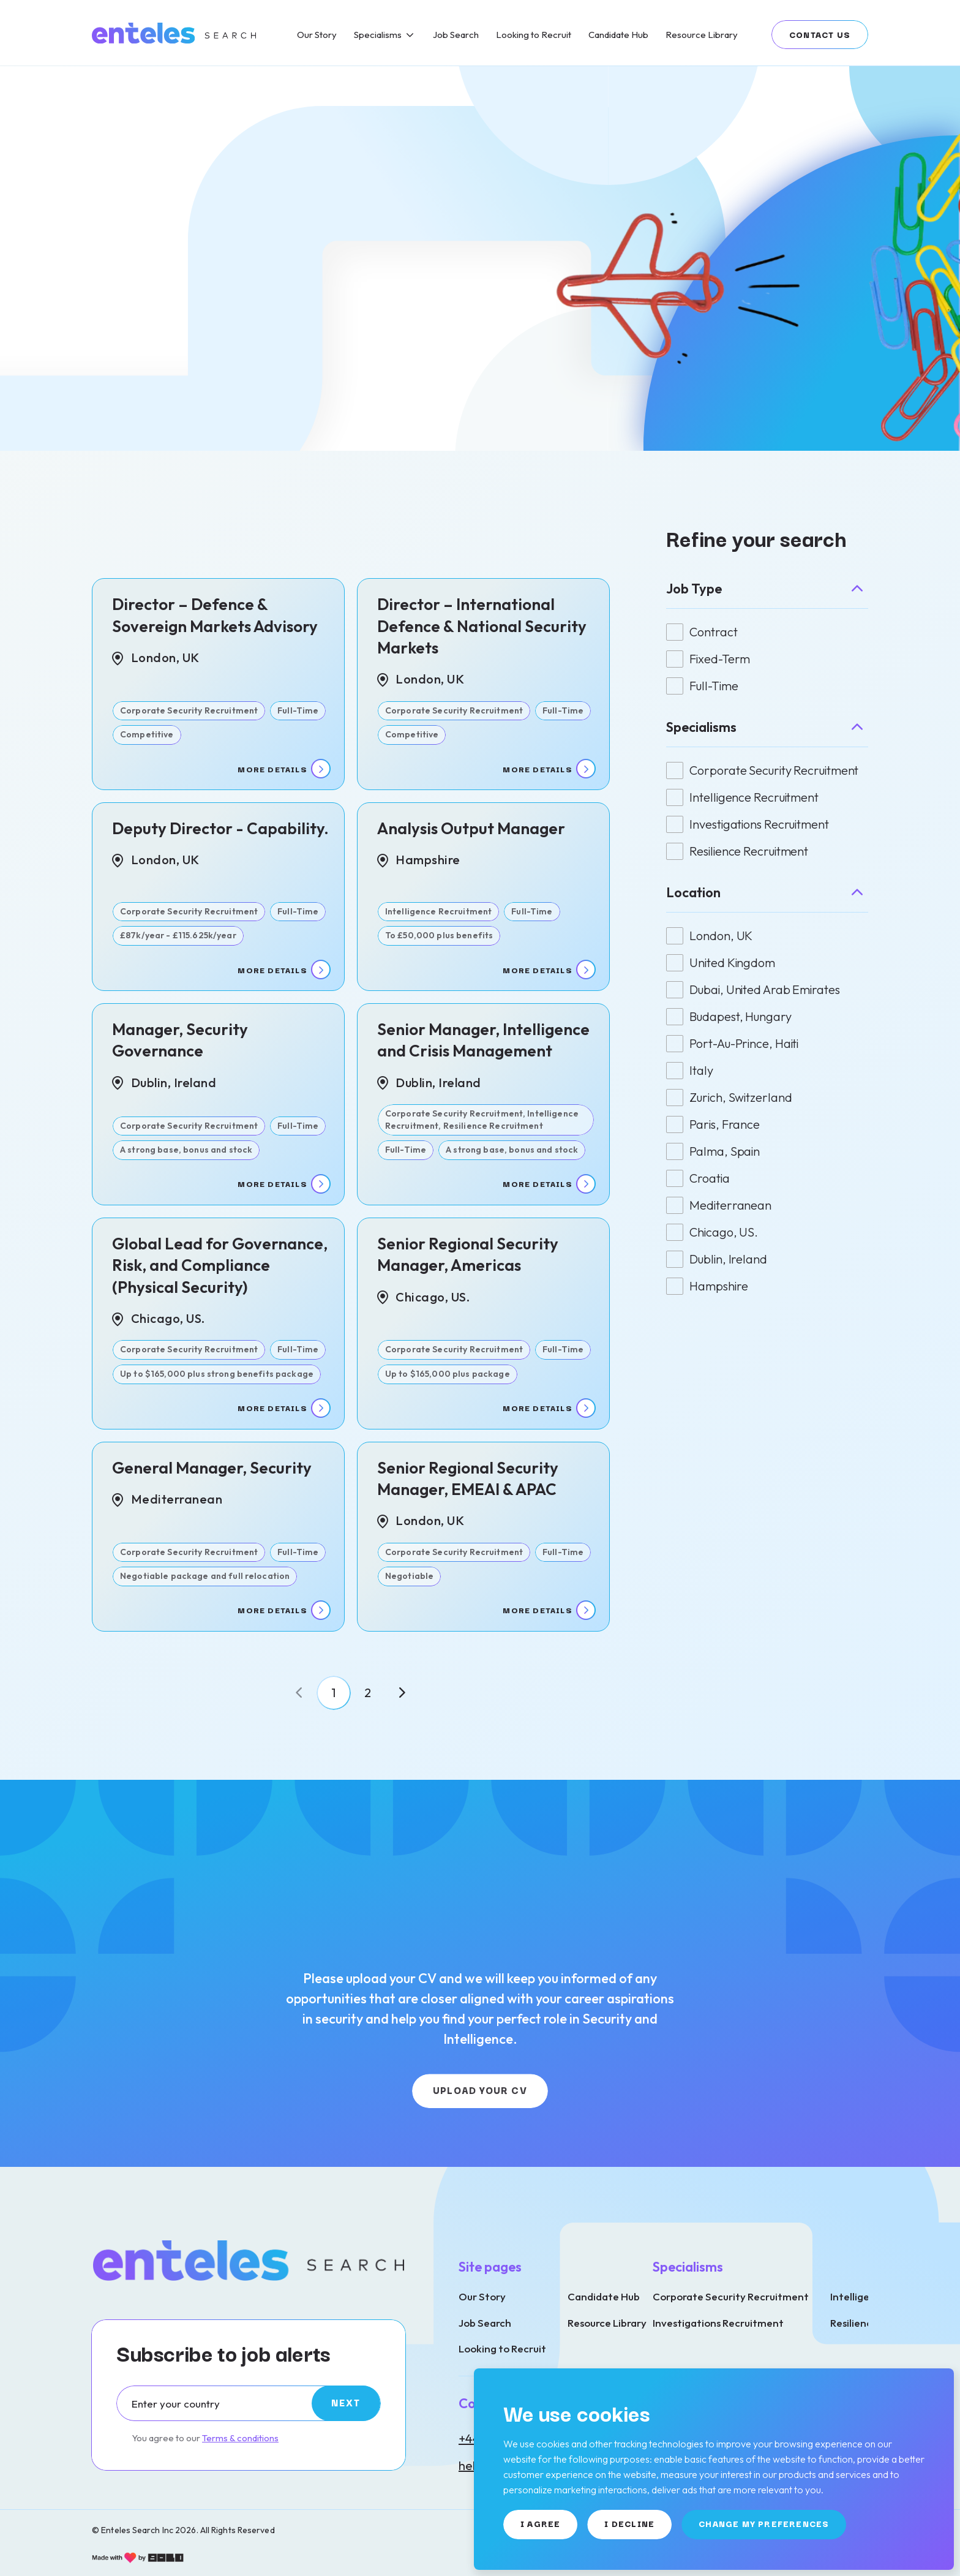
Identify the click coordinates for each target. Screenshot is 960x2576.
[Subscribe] (346, 2403)
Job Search (485, 2322)
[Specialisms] (385, 34)
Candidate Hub (604, 2296)
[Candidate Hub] (618, 35)
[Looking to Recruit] (533, 35)
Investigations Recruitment (718, 2322)
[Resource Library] (702, 35)
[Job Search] (456, 35)
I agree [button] (540, 2523)
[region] (563, 33)
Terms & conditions (240, 2438)
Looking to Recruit (502, 2348)
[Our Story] (317, 35)
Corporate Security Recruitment (731, 2296)
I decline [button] (629, 2523)
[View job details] (218, 684)
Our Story (482, 2296)
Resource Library (607, 2322)
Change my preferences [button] (764, 2523)
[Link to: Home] (175, 33)
